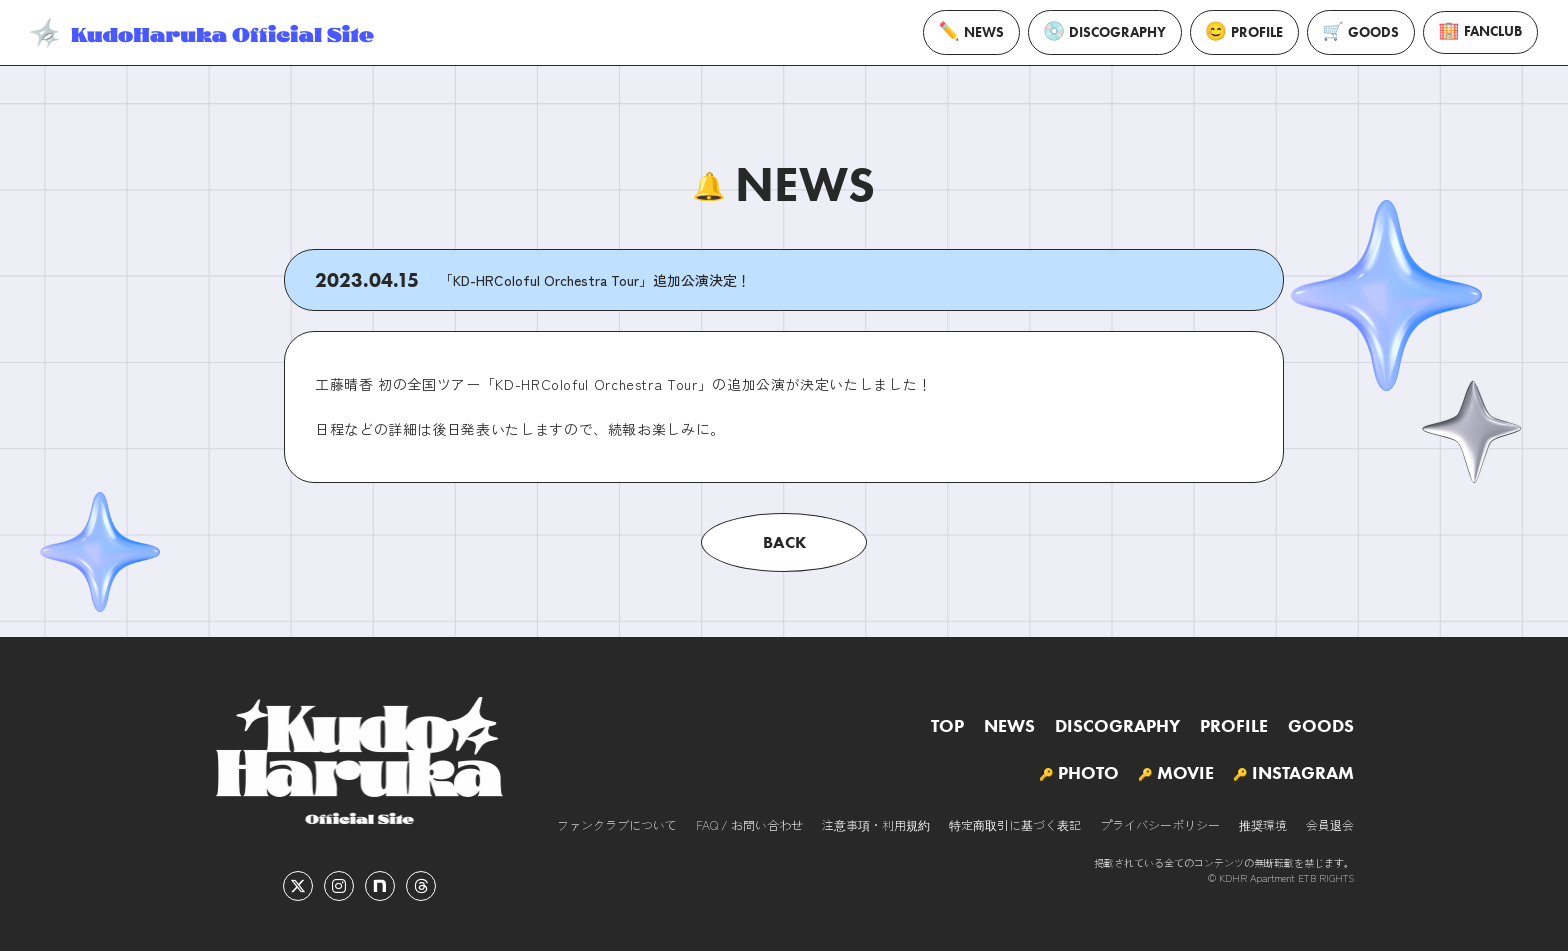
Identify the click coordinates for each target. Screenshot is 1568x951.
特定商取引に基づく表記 (1015, 824)
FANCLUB (1480, 32)
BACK (784, 542)
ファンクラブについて (617, 824)
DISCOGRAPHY (1105, 32)
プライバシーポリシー (1160, 824)
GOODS (1361, 32)
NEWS (971, 32)
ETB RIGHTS (1326, 877)
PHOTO (1088, 773)
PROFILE (1244, 32)
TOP (947, 726)
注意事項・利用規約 (876, 824)
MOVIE (1185, 773)
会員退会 (1330, 824)
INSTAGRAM (1303, 773)
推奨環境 (1263, 824)
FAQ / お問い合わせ (749, 824)
